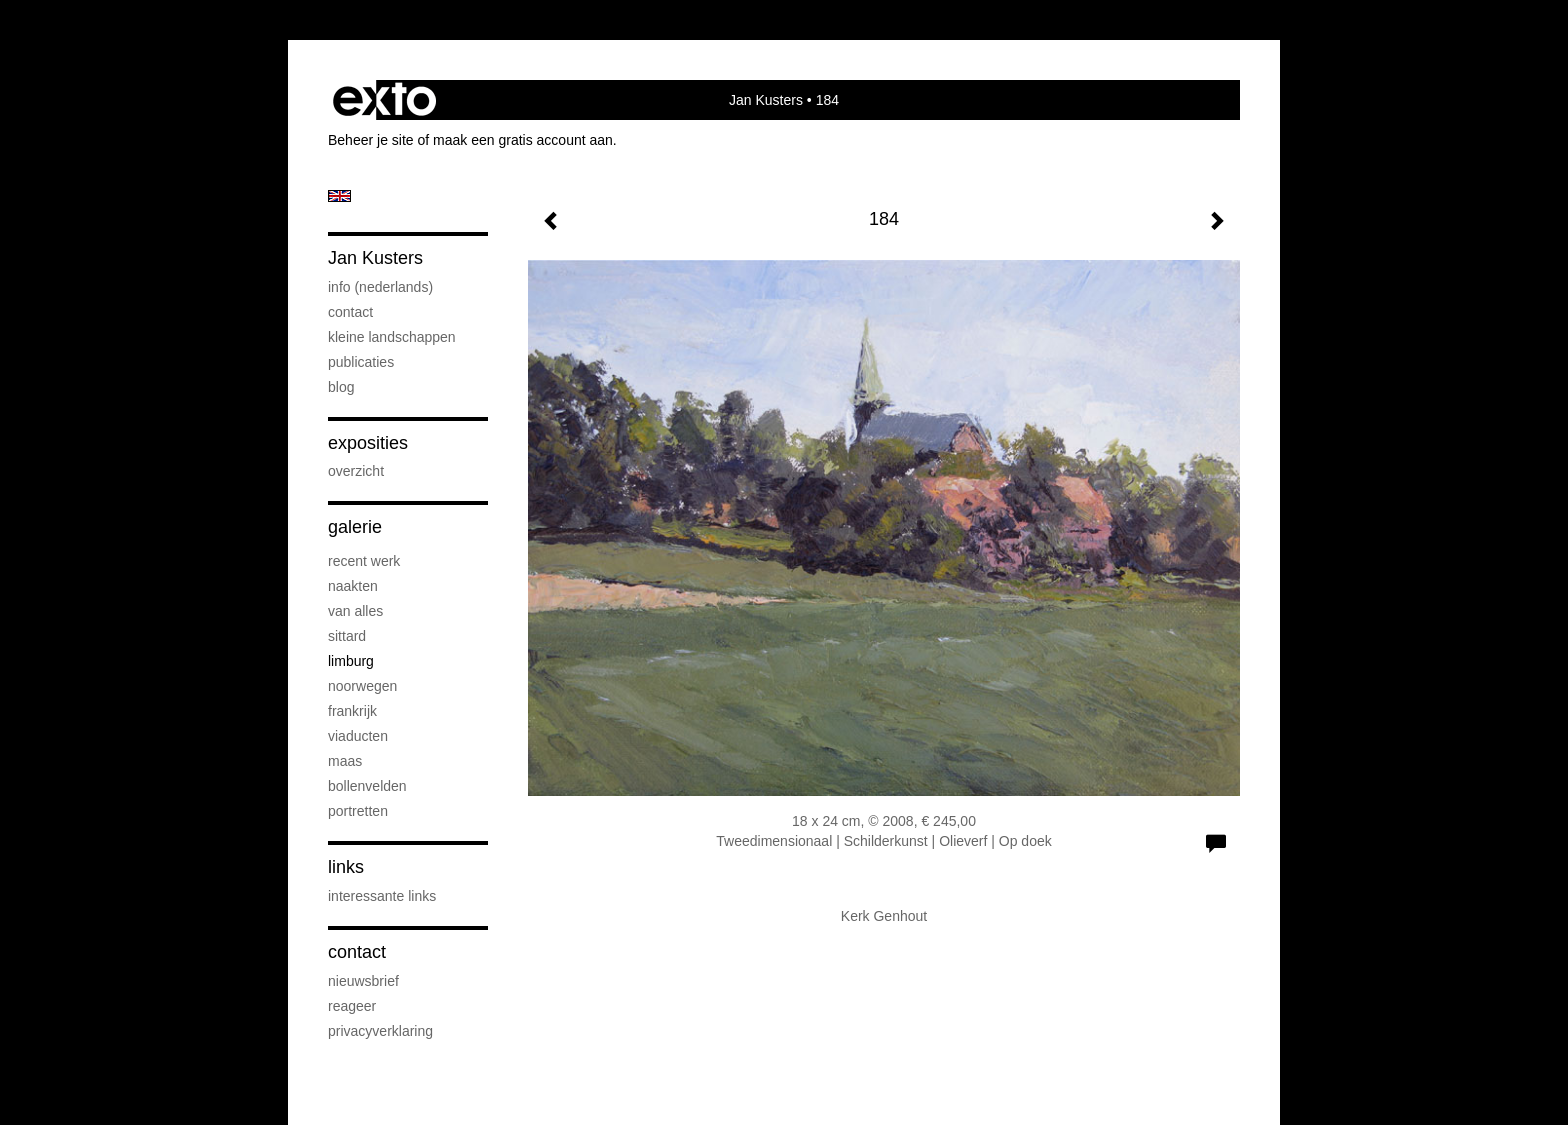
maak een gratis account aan (523, 140)
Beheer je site (371, 140)
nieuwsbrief (363, 981)
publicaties (361, 362)
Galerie (355, 527)
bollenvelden (367, 786)
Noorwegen (362, 686)
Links (346, 867)
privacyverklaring (380, 1031)
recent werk (364, 561)
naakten (353, 586)
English (339, 196)
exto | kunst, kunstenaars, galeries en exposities (384, 100)
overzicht (356, 471)
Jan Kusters (766, 100)
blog (341, 387)
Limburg (351, 661)
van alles (355, 611)
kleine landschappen (392, 337)
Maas (345, 761)
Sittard (347, 636)
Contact (357, 952)
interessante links (382, 896)
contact (350, 312)
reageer (352, 1006)
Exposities (368, 443)
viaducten (358, 736)
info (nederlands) (380, 287)
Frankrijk (352, 711)
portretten (358, 811)
